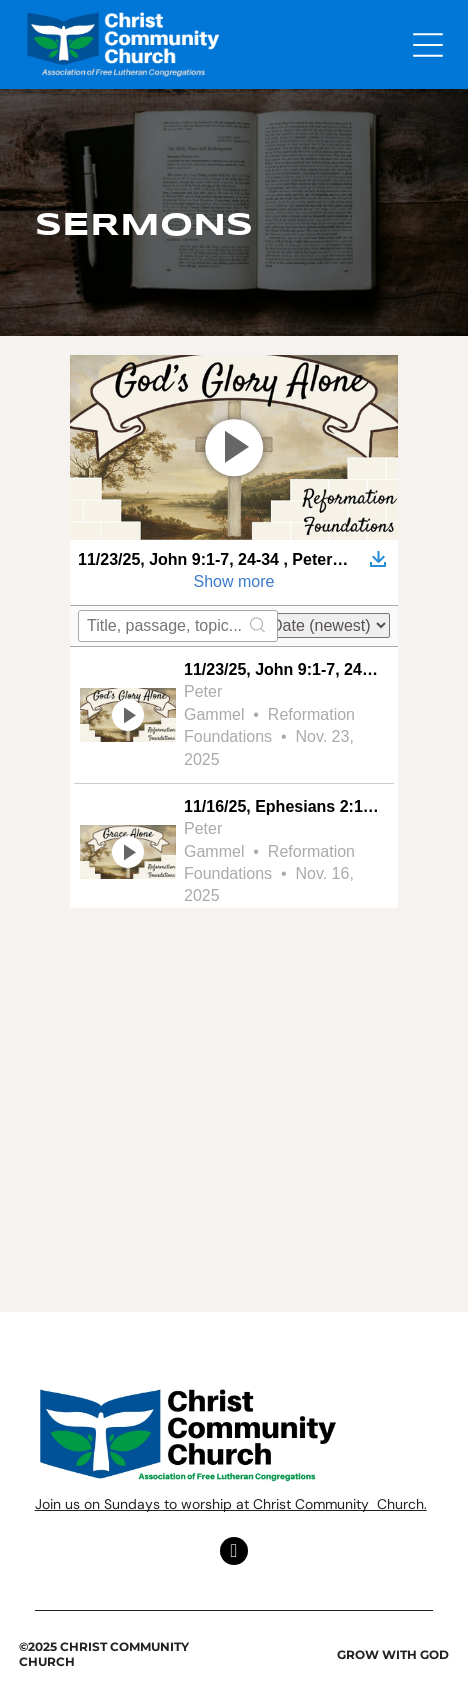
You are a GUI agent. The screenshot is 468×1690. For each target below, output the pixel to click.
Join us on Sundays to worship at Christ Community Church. (231, 1504)
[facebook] (234, 1553)
